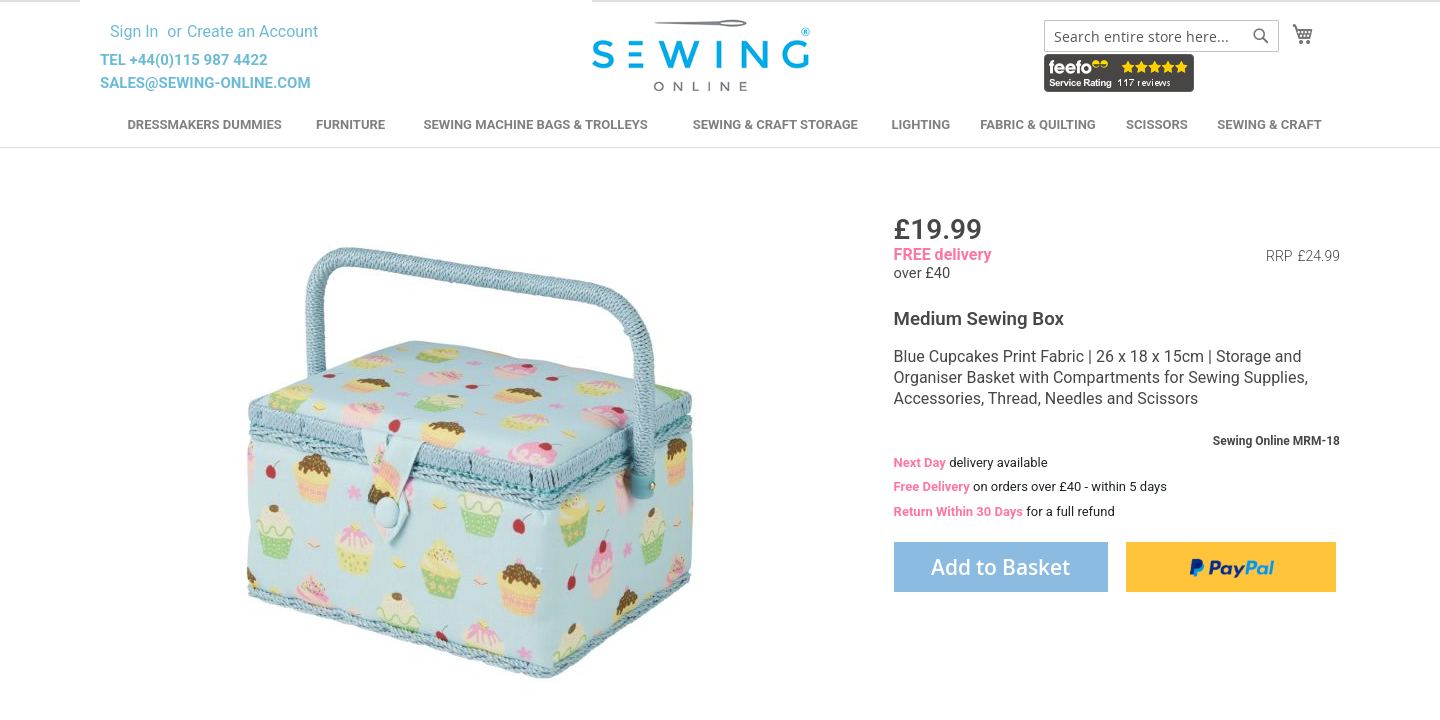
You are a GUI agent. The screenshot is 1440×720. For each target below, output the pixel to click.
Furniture (350, 124)
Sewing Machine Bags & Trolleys (535, 124)
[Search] (1261, 36)
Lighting (921, 124)
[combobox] (1161, 36)
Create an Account (252, 31)
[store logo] (703, 56)
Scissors (1157, 124)
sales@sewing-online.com (205, 83)
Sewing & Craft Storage (775, 124)
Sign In (134, 31)
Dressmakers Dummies (204, 124)
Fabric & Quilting (1037, 124)
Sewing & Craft (1269, 124)
